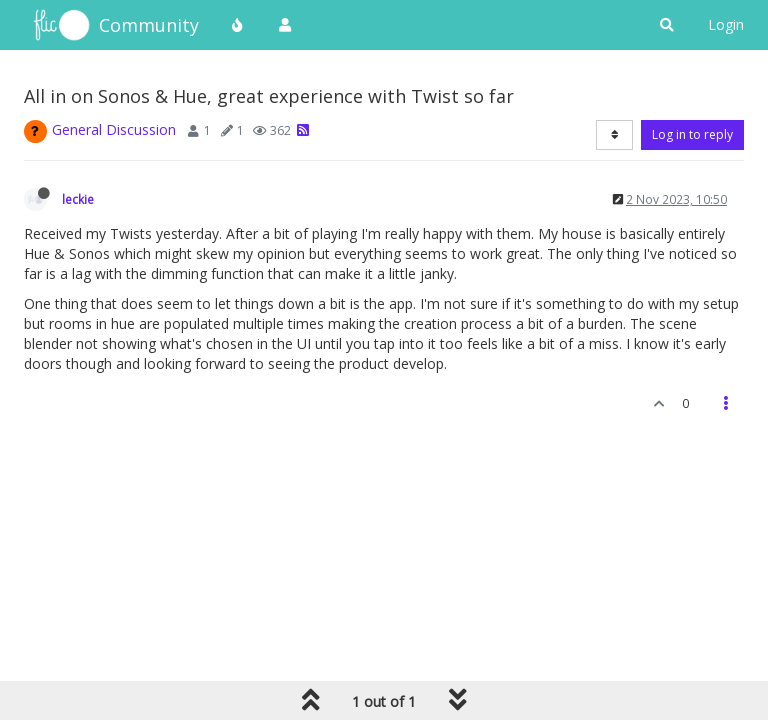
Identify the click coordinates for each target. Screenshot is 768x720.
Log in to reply (692, 134)
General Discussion (114, 129)
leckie (78, 199)
